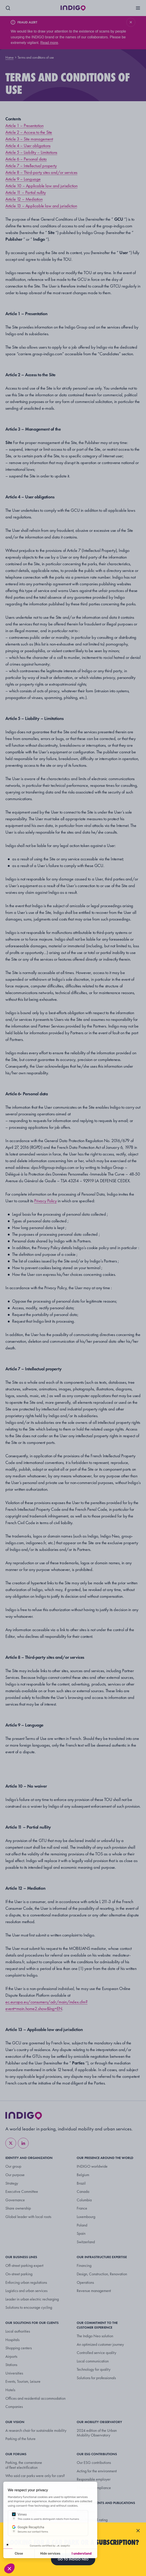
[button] (9, 2568)
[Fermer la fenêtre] (138, 2530)
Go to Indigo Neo (73, 2559)
